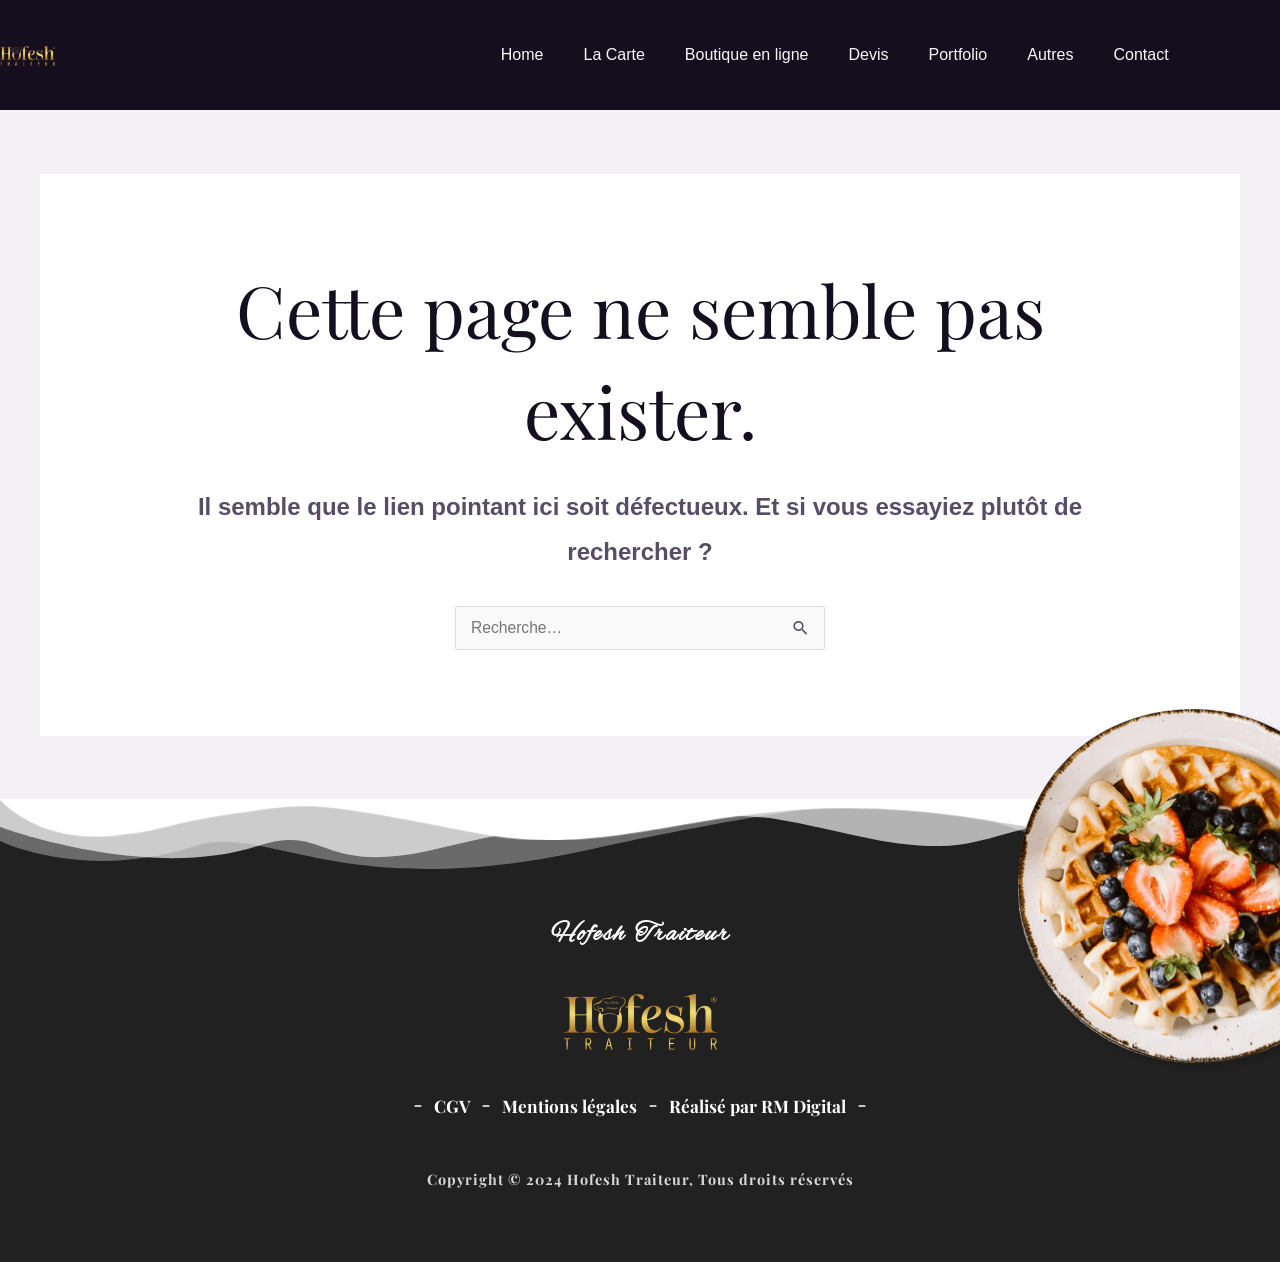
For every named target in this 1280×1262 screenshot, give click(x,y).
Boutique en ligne (747, 54)
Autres (1050, 54)
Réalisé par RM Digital (759, 1105)
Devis (869, 54)
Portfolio (958, 54)
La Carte (613, 54)
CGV (449, 1105)
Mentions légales (568, 1105)
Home (522, 54)
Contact (1140, 54)
